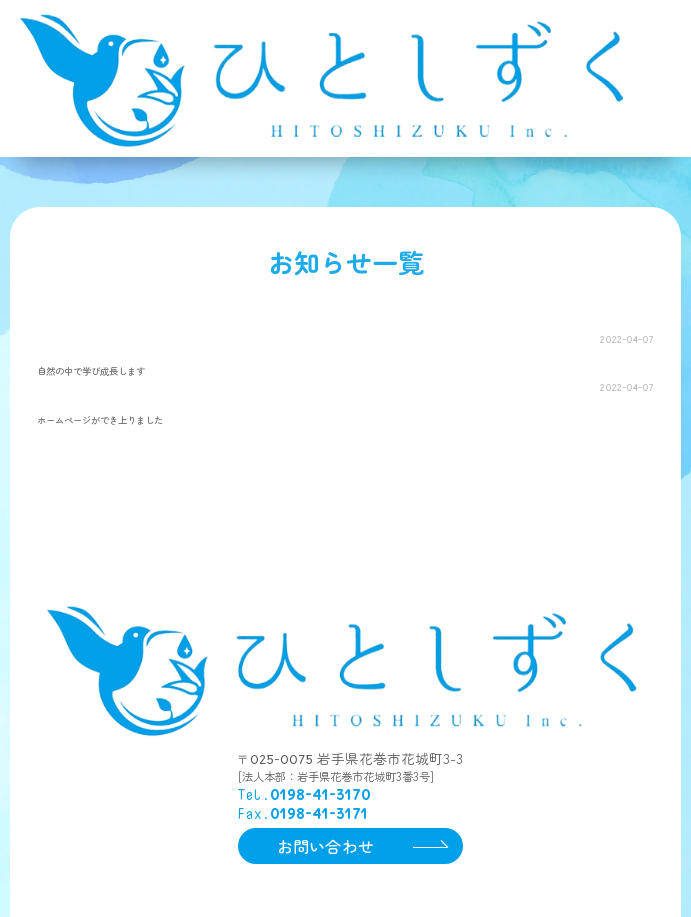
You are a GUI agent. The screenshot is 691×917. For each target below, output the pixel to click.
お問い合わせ (326, 868)
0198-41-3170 (320, 817)
